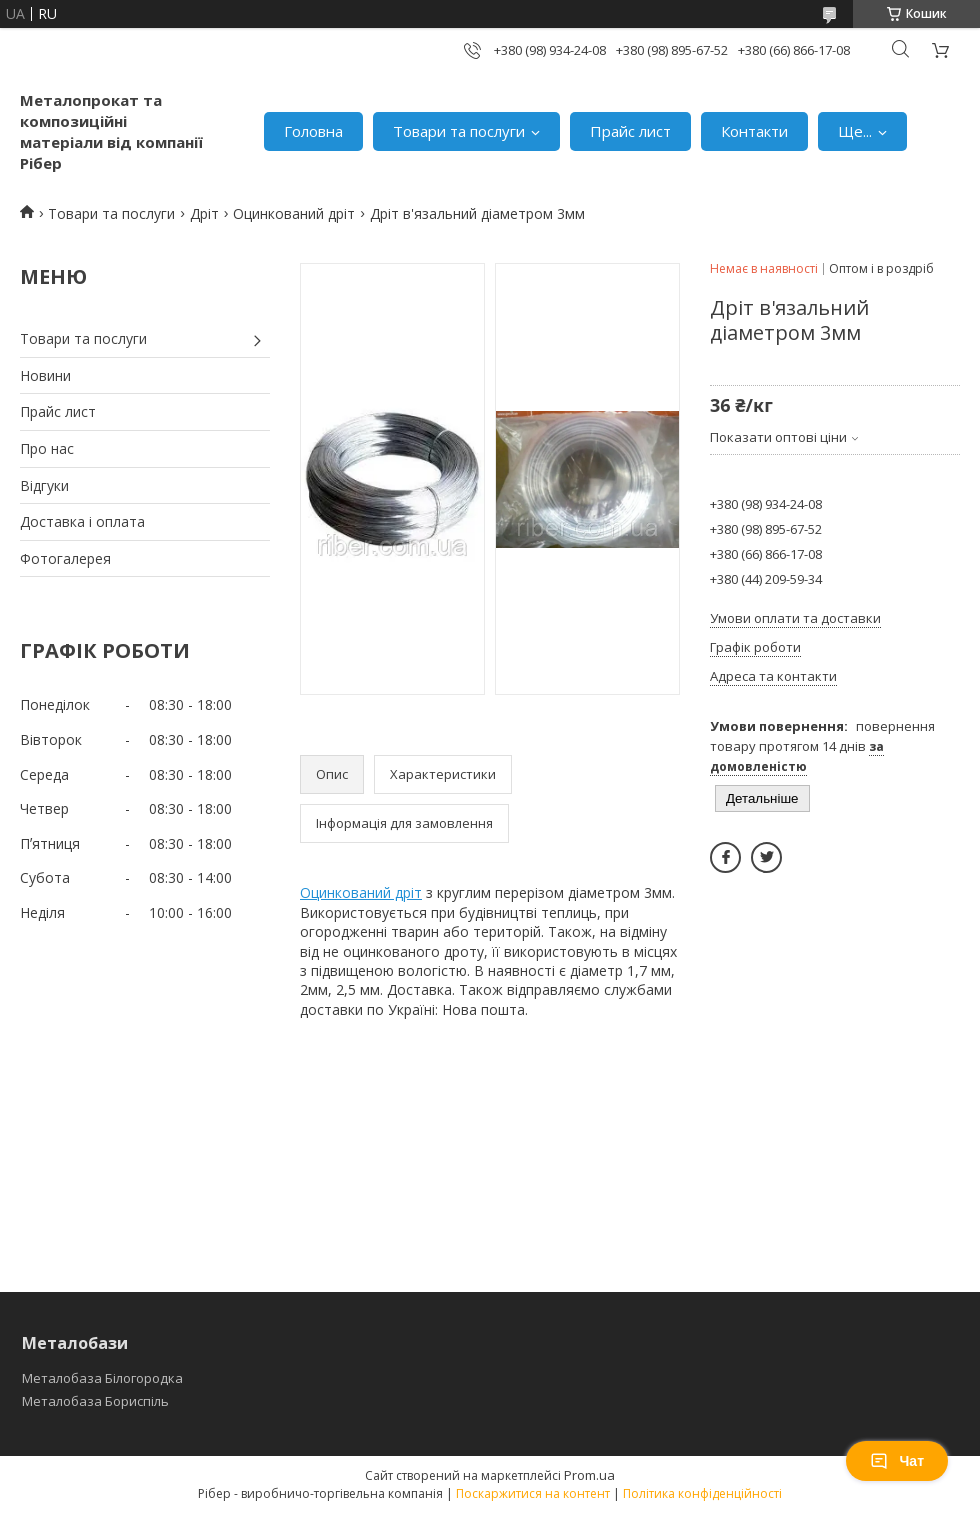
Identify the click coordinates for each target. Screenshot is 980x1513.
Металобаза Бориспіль (95, 1401)
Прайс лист (630, 131)
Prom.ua (589, 1475)
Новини (45, 375)
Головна (313, 131)
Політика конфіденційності (702, 1493)
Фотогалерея (65, 558)
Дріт (204, 213)
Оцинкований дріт (294, 213)
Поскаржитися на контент (533, 1493)
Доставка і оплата (82, 521)
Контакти (754, 131)
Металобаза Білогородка (102, 1378)
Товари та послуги (459, 131)
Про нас (47, 448)
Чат (897, 1461)
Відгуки (44, 485)
